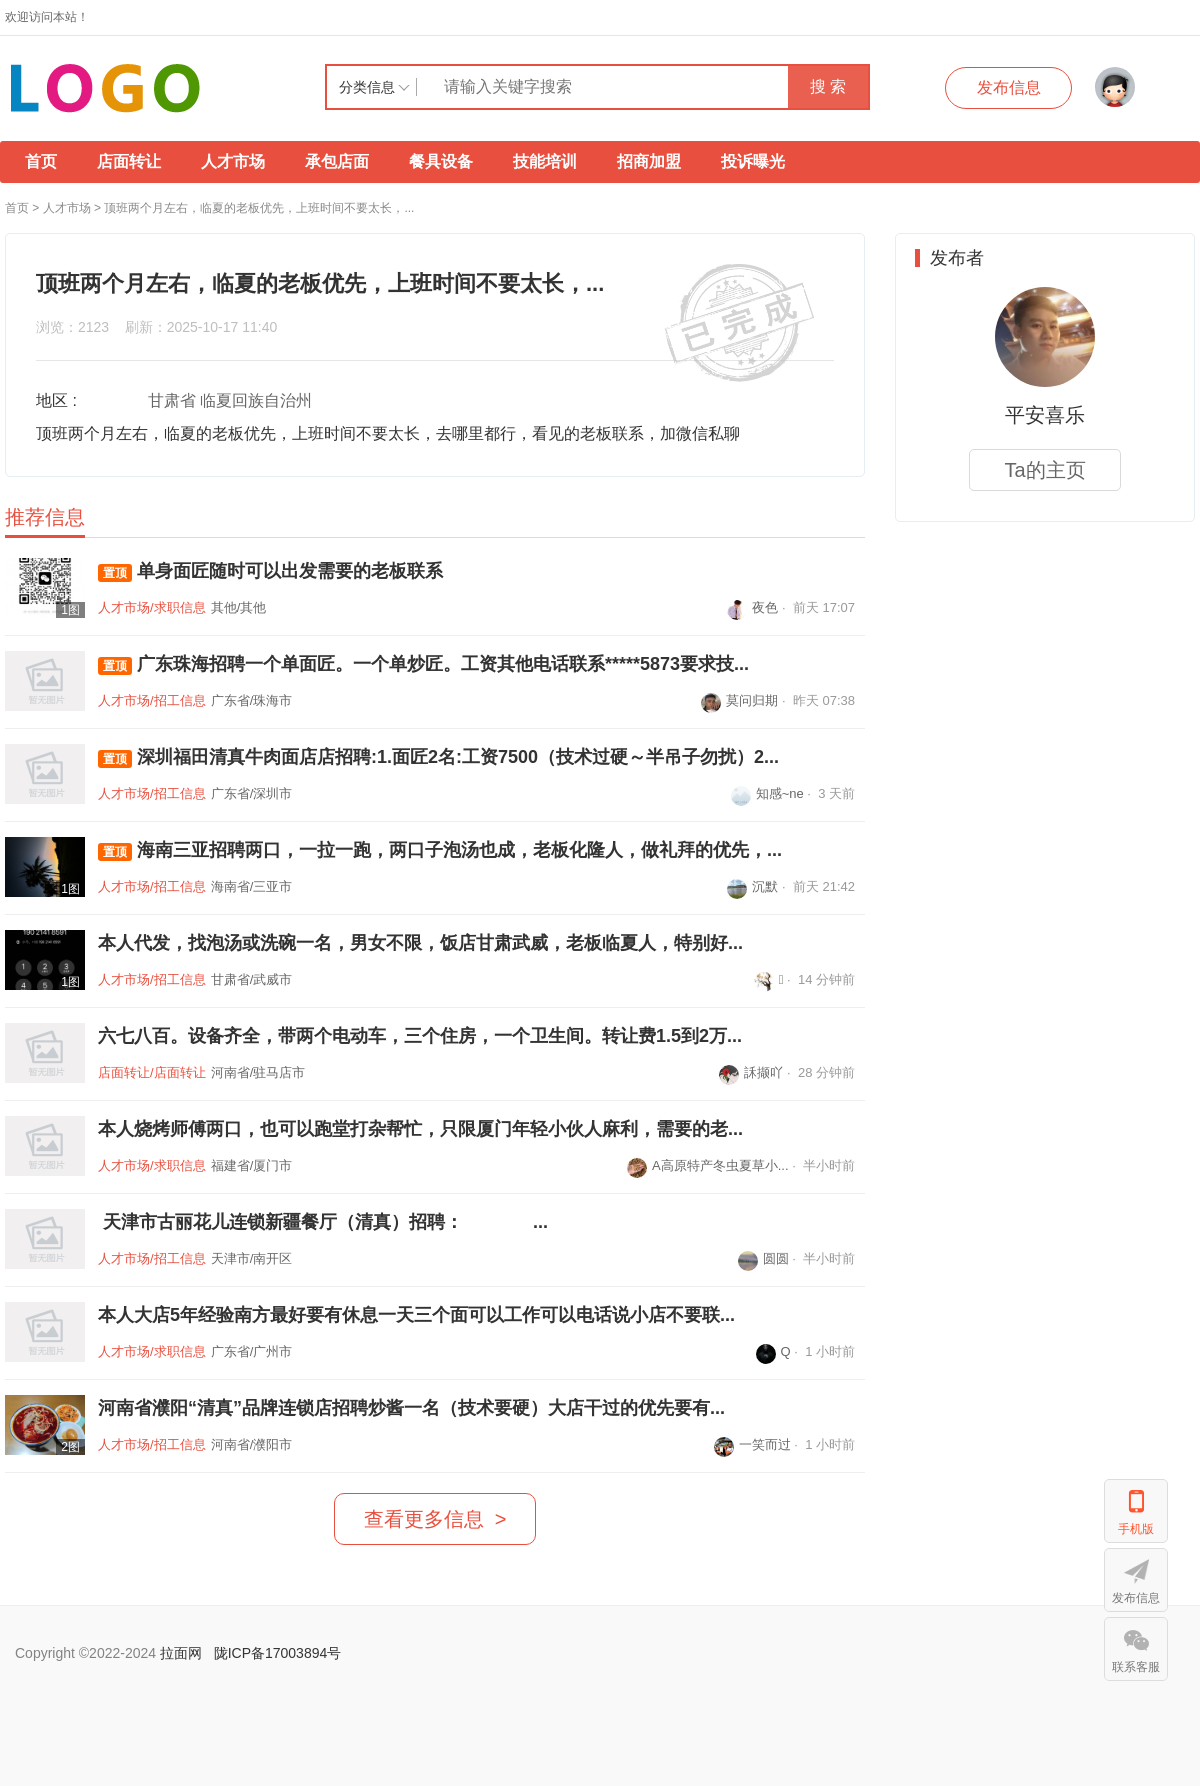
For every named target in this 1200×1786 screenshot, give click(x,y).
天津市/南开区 (252, 1258)
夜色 (752, 607)
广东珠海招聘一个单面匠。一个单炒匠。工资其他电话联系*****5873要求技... (423, 664)
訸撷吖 (751, 1072)
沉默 (752, 886)
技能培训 (545, 161)
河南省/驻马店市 (258, 1072)
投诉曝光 (753, 161)
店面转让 (129, 161)
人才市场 (233, 161)
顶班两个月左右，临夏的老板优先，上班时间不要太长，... (259, 208)
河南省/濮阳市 (252, 1444)
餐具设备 (441, 161)
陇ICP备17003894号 (278, 1653)
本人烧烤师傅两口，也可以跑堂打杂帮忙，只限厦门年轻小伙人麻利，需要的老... (420, 1129)
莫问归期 (739, 700)
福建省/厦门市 (252, 1165)
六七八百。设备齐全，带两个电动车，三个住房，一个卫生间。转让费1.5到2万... (420, 1036)
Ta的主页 (1044, 470)
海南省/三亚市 (252, 886)
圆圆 (763, 1258)
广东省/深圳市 (252, 793)
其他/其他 (239, 607)
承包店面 (337, 161)
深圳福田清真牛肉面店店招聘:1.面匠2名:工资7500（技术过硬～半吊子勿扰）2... (438, 757)
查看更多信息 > (435, 1519)
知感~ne (767, 793)
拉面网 (181, 1653)
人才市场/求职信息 (152, 607)
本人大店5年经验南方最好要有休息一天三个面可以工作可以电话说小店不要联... (416, 1315)
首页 (41, 161)
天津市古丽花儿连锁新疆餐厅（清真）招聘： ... (323, 1222)
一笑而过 (752, 1444)
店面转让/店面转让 (152, 1072)
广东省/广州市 (252, 1351)
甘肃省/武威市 (252, 979)
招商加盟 (649, 161)
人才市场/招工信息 (152, 700)
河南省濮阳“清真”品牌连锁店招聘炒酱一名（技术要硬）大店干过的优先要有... (411, 1408)
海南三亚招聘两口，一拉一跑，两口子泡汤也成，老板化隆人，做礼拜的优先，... (440, 850)
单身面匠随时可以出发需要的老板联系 (270, 571)
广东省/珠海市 (252, 700)
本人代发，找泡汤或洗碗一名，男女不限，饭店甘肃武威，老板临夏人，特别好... (420, 943)
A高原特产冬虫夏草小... (708, 1165)
